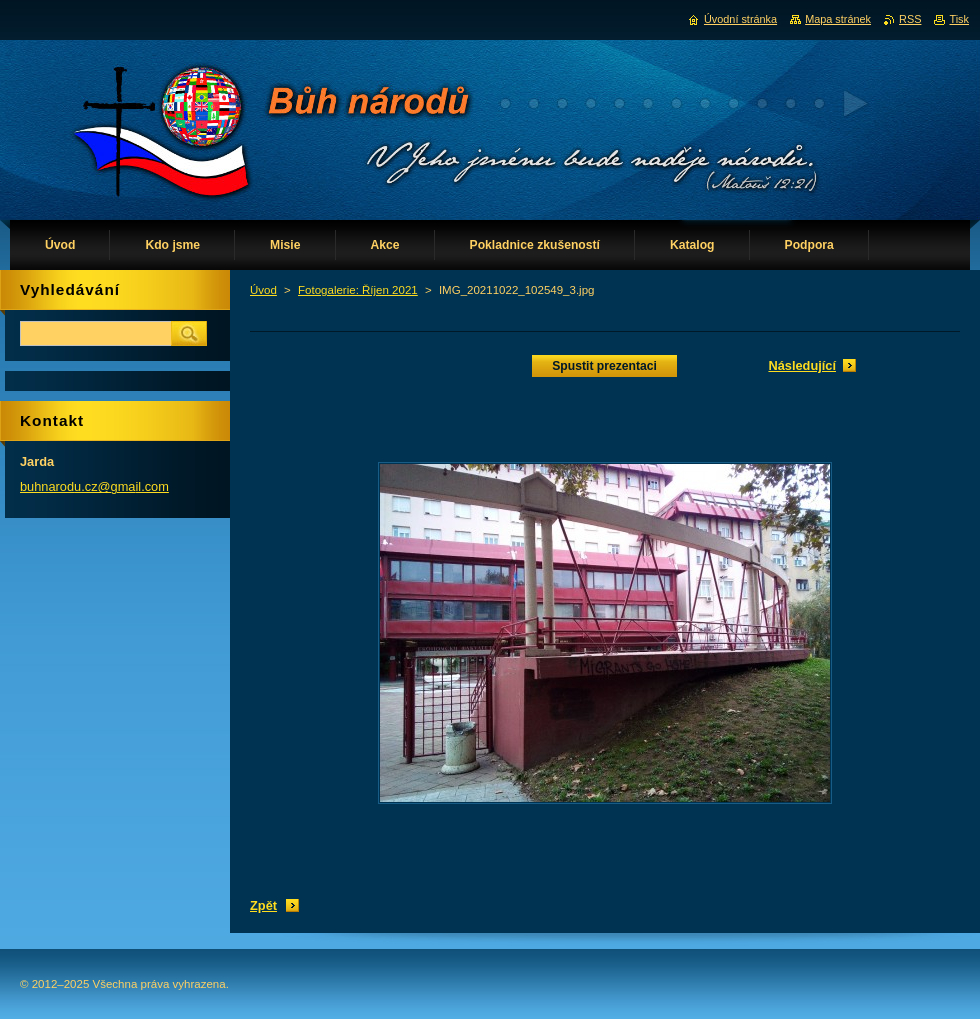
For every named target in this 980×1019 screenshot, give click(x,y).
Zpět (263, 905)
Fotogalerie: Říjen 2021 (358, 290)
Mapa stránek (838, 19)
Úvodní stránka (740, 19)
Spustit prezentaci (604, 366)
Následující (802, 365)
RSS (910, 19)
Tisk (959, 19)
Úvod (263, 290)
